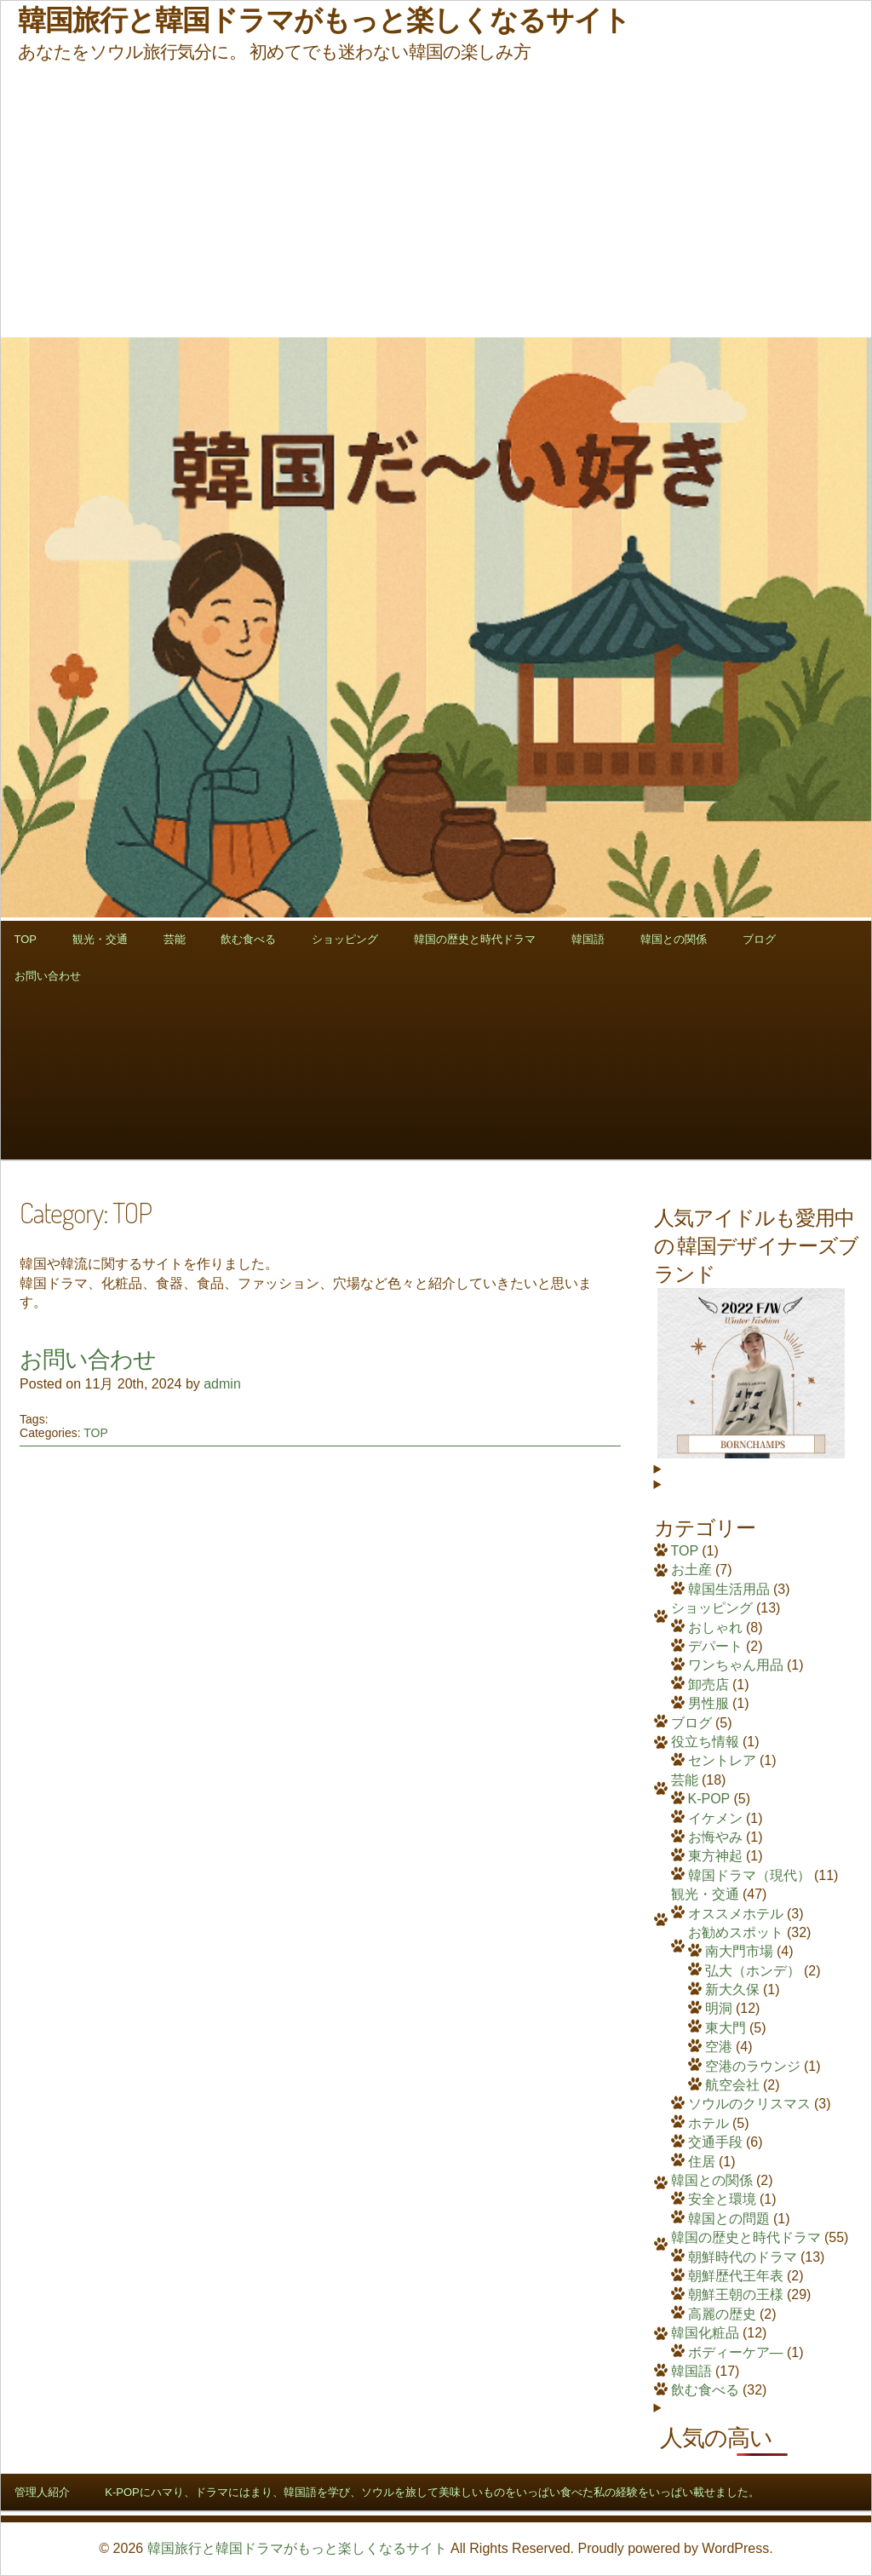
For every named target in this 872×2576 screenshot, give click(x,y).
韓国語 (588, 939)
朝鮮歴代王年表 (735, 2275)
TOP (25, 939)
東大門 (725, 2028)
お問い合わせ (47, 975)
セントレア (722, 1760)
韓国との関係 (673, 939)
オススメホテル (735, 1913)
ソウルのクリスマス (749, 2103)
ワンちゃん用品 (735, 1665)
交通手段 (715, 2142)
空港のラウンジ (752, 2066)
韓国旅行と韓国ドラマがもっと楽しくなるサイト (297, 2548)
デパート (715, 1646)
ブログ (759, 939)
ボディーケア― (735, 2352)
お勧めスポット (735, 1932)
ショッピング (345, 939)
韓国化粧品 (705, 2333)
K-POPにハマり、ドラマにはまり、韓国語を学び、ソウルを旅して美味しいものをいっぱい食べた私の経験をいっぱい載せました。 (432, 2492)
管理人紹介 (42, 2492)
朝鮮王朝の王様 (735, 2294)
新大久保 (732, 1989)
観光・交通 (100, 939)
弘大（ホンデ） (752, 1971)
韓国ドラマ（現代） (749, 1875)
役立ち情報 (705, 1741)
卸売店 (708, 1684)
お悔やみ (715, 1837)
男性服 (708, 1703)
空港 (718, 2046)
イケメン (715, 1818)
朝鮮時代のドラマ (742, 2257)
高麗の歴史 (722, 2314)
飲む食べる (248, 939)
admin (222, 1384)
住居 (701, 2161)
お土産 (691, 1569)
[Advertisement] (436, 200)
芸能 (175, 939)
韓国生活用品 (729, 1589)
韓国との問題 (729, 2218)
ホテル (708, 2123)
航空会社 (732, 2085)
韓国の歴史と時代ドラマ (475, 939)
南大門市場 (739, 1951)
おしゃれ (715, 1627)
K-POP (709, 1798)
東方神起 (715, 1856)
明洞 (718, 2008)
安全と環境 (722, 2199)
